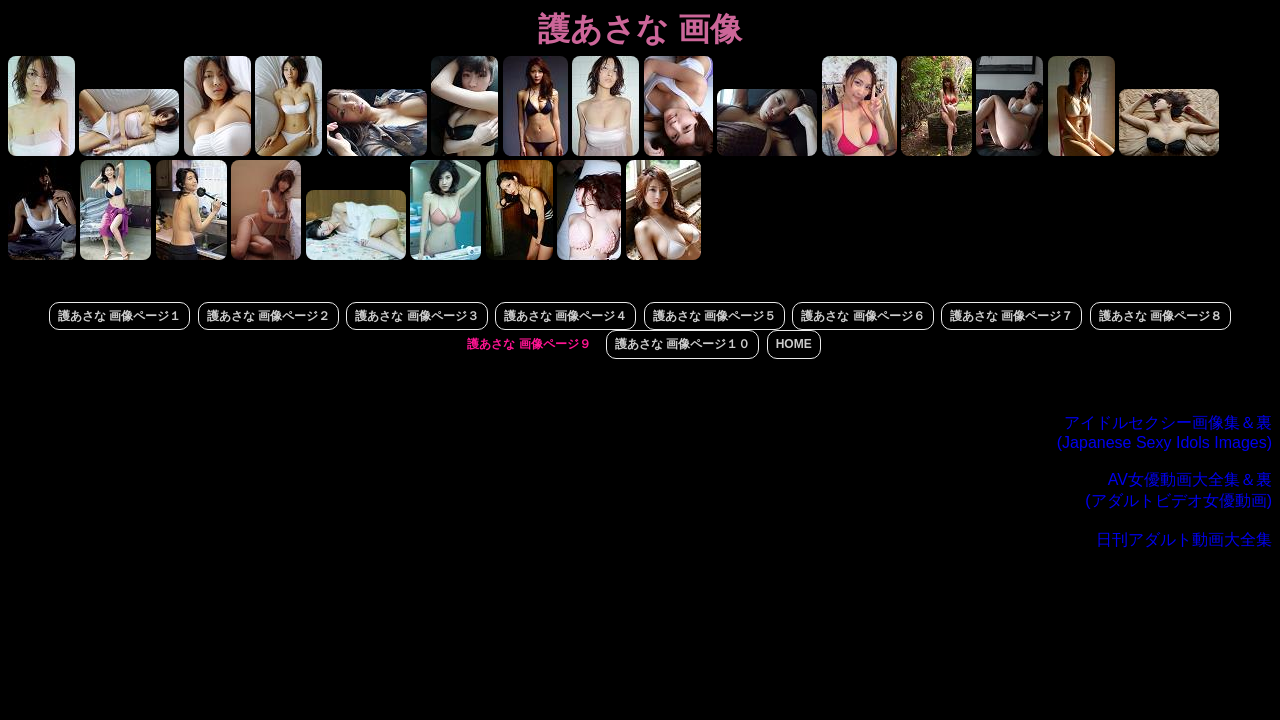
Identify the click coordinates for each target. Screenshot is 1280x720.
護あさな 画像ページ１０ (682, 344)
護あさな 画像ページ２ (268, 316)
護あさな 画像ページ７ (1011, 316)
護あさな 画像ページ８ (1160, 316)
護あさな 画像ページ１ (119, 316)
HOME (794, 344)
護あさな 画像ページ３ (416, 316)
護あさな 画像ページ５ (714, 316)
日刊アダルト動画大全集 (1184, 539)
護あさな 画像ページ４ (565, 316)
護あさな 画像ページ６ (862, 316)
